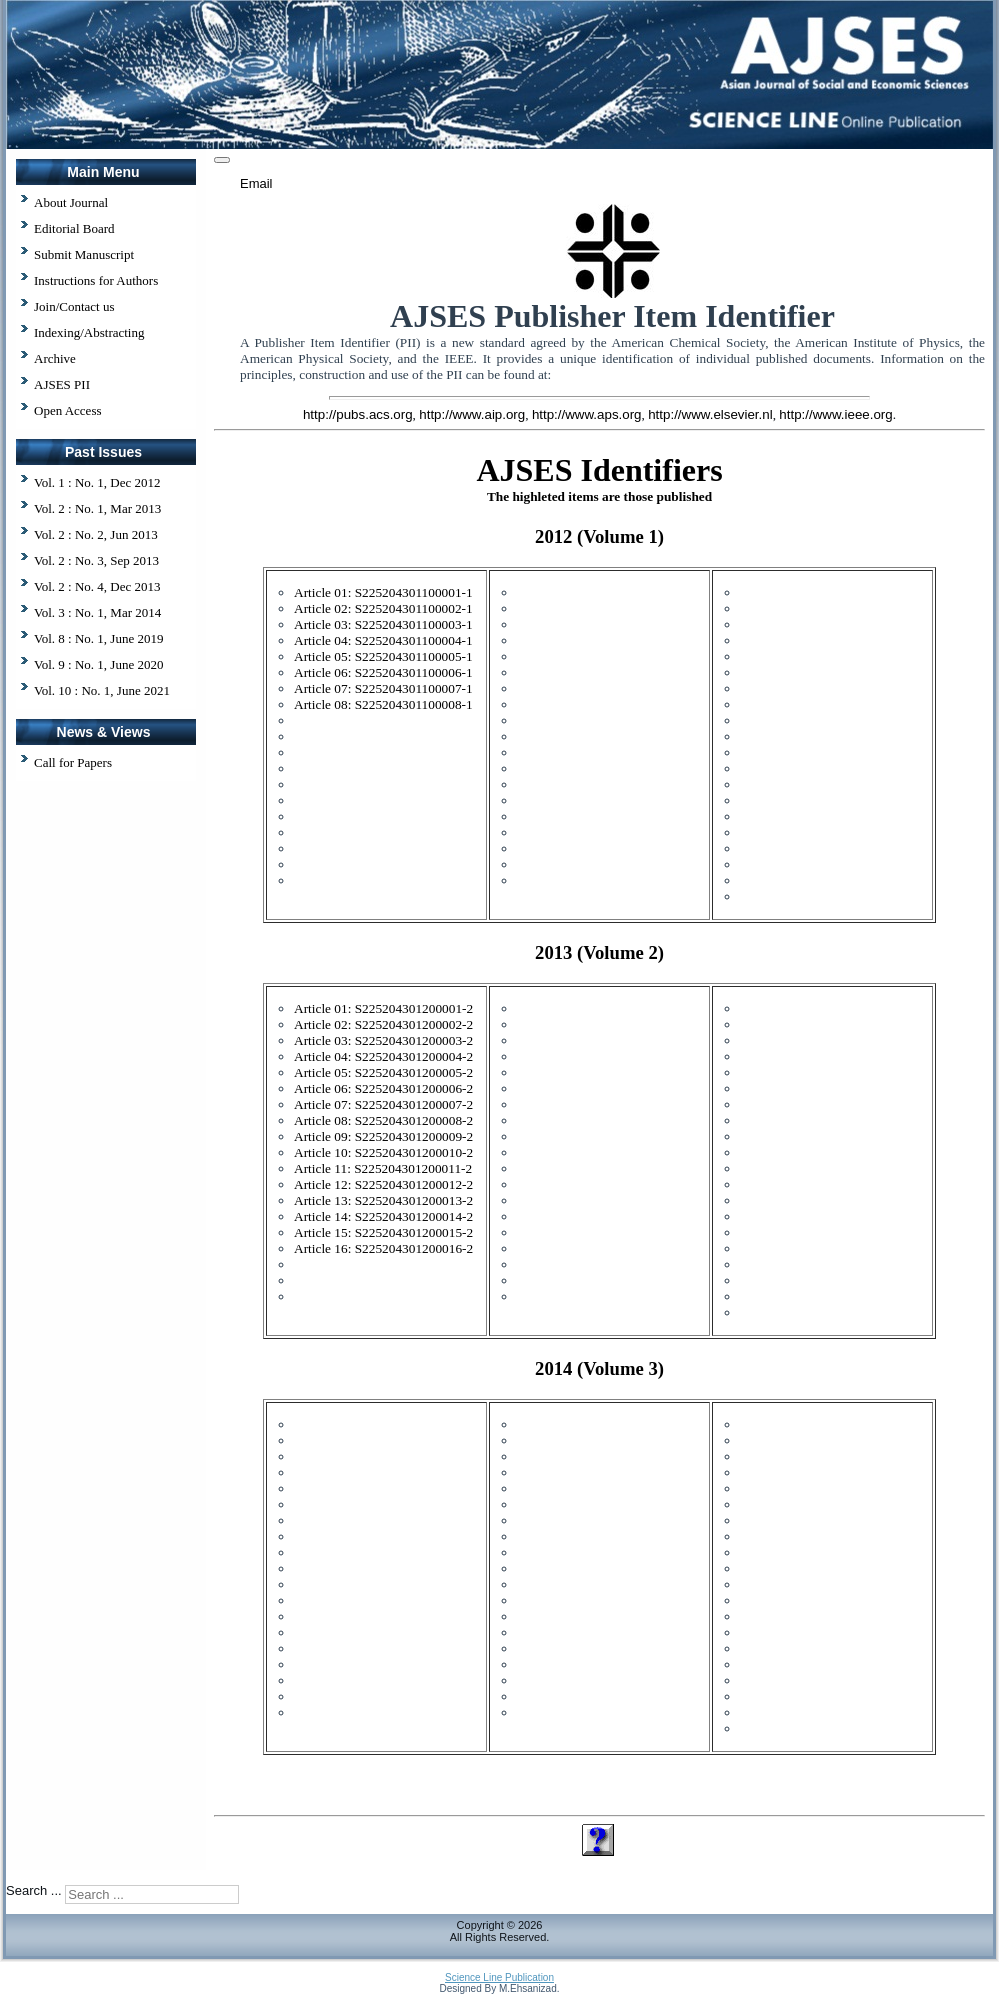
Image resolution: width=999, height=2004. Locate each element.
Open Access (68, 410)
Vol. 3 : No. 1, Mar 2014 (97, 612)
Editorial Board (74, 228)
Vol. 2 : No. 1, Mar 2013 (97, 508)
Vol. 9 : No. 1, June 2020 (98, 664)
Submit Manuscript (84, 254)
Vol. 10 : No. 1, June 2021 (102, 690)
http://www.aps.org (587, 414)
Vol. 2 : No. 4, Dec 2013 (97, 586)
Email (256, 183)
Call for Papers (73, 762)
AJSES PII (62, 384)
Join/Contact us (74, 306)
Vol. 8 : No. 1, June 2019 (98, 638)
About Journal (71, 202)
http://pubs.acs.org (358, 414)
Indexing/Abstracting (89, 332)
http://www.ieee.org (835, 414)
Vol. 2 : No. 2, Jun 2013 (96, 534)
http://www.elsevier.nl (710, 414)
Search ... (34, 1890)
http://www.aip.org (472, 414)
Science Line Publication (499, 1977)
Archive (55, 358)
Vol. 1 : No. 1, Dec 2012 (97, 482)
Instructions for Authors (96, 280)
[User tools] (222, 160)
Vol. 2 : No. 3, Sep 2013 (96, 560)
